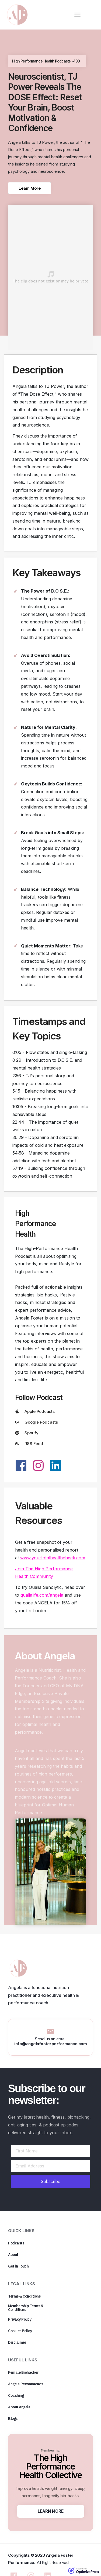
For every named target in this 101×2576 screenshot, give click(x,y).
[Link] (21, 1465)
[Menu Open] (77, 15)
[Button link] (29, 188)
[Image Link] (17, 15)
